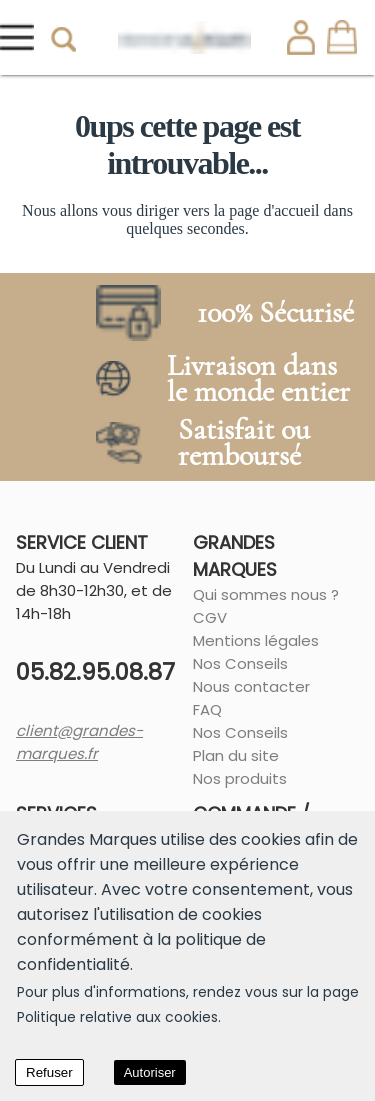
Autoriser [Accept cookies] (150, 1072)
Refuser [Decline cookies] (49, 1072)
